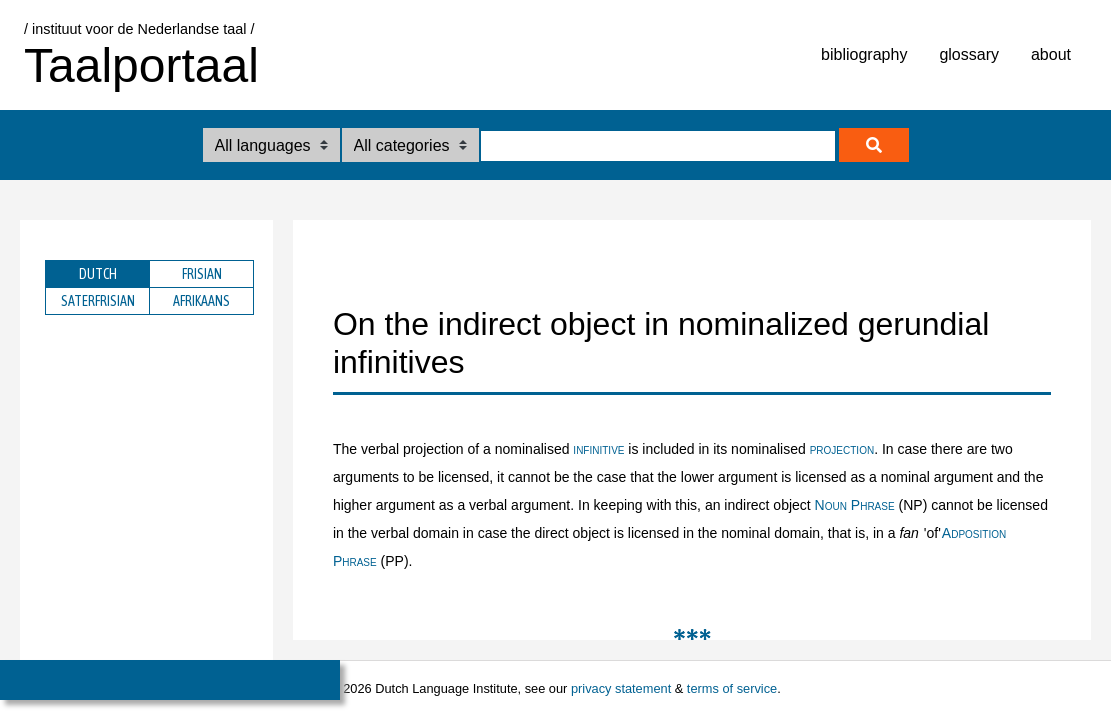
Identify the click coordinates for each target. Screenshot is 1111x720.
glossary (969, 54)
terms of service (732, 688)
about (1051, 54)
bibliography (864, 54)
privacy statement (621, 688)
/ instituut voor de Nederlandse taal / (139, 29)
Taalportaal (141, 65)
